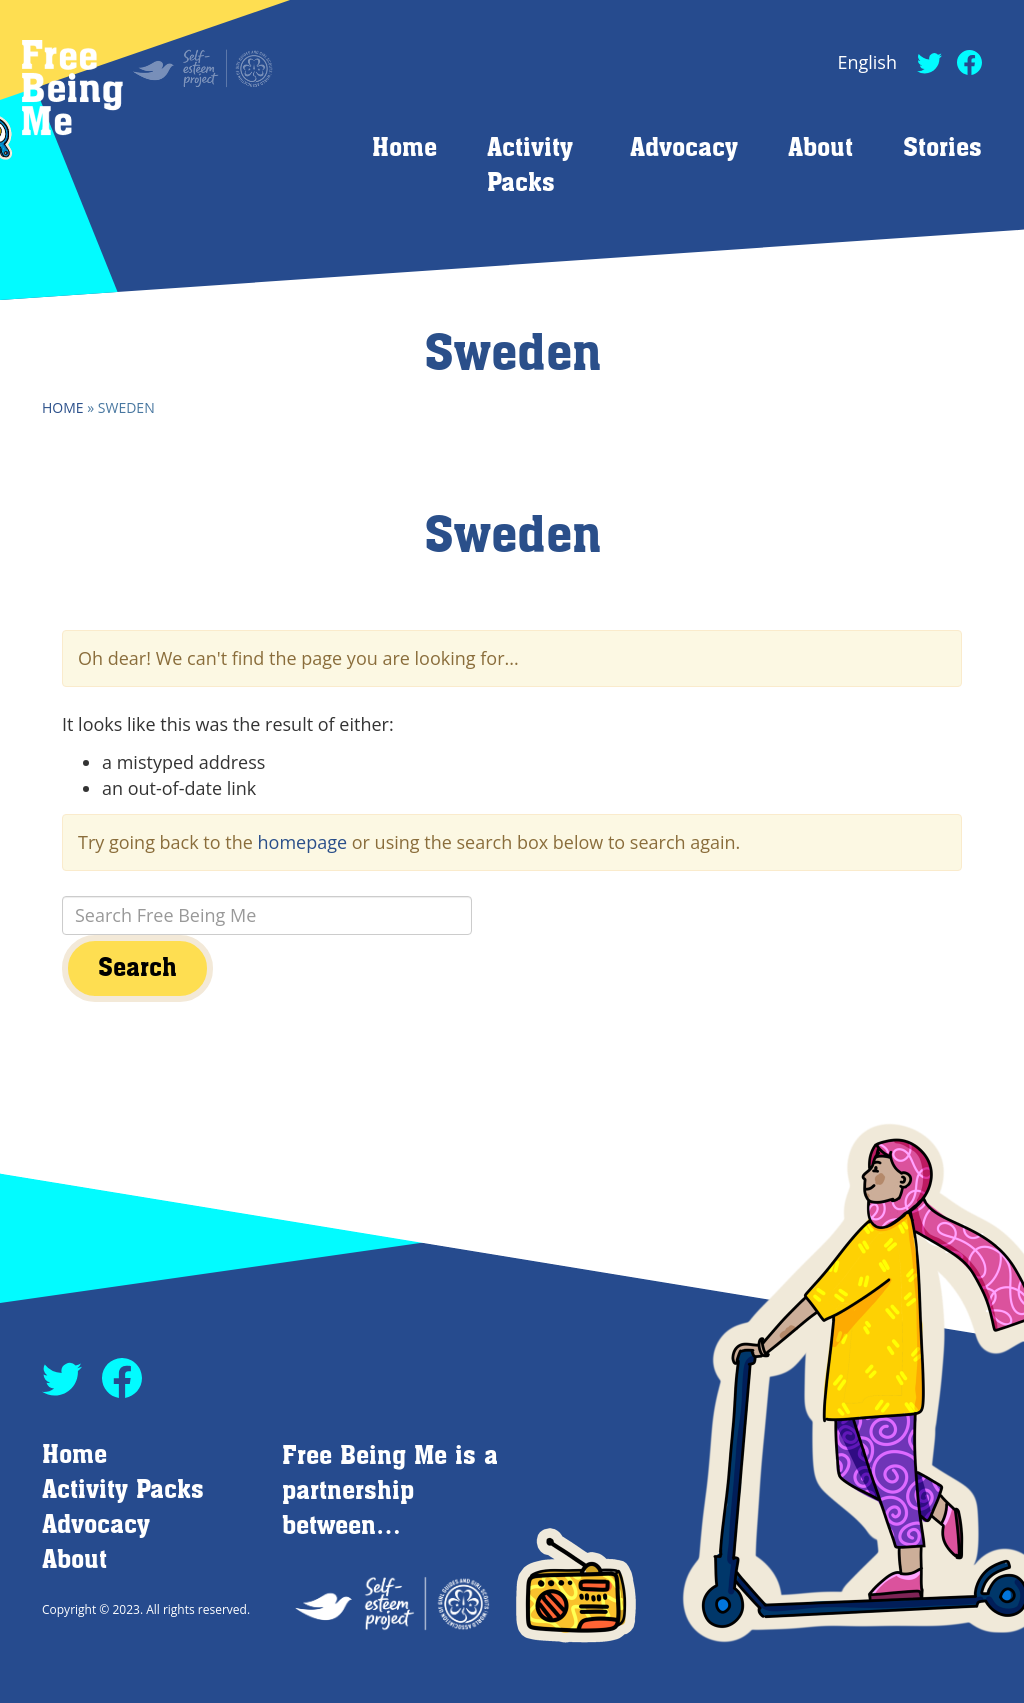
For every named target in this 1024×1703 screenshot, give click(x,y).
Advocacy (684, 148)
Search (137, 968)
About (820, 148)
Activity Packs (123, 1490)
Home (404, 148)
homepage (303, 842)
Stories (942, 148)
